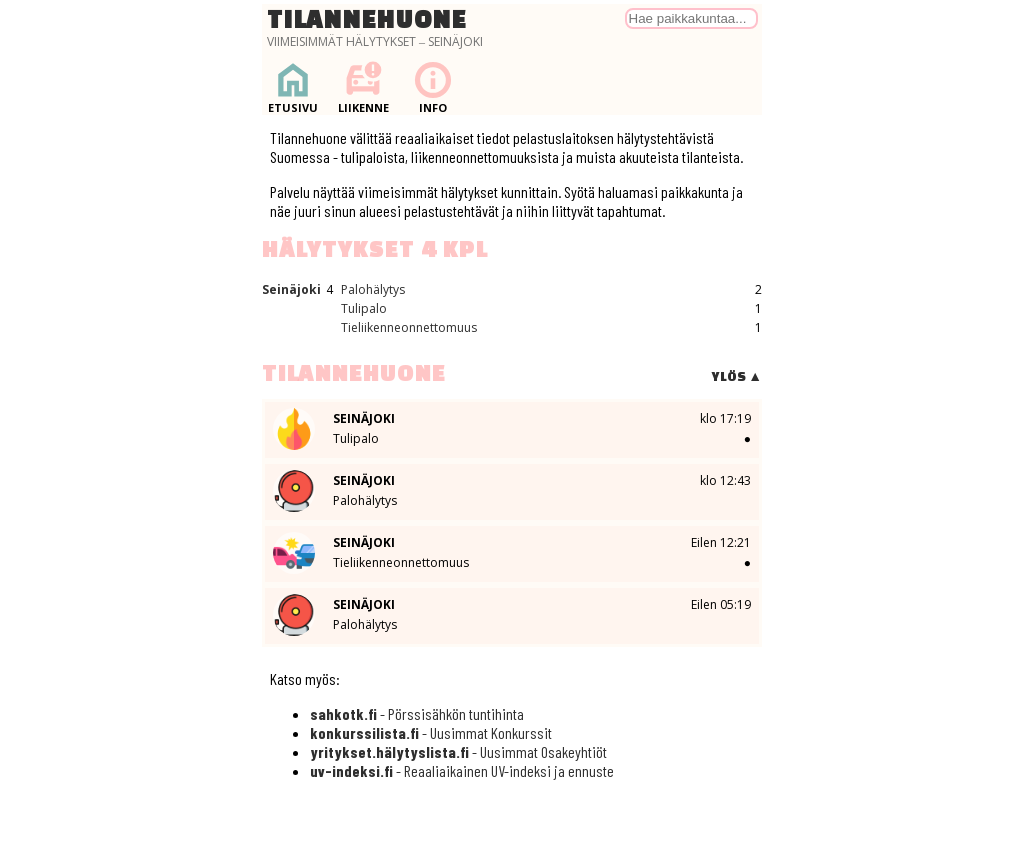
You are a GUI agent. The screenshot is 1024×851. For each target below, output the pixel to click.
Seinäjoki (291, 289)
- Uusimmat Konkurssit (431, 732)
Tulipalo (364, 308)
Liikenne (363, 87)
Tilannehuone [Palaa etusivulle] (367, 19)
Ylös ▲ (736, 376)
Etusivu (293, 87)
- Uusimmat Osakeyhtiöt (458, 751)
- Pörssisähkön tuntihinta (417, 713)
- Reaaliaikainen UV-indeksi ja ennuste (462, 770)
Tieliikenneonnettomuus (409, 327)
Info (433, 87)
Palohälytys (373, 289)
